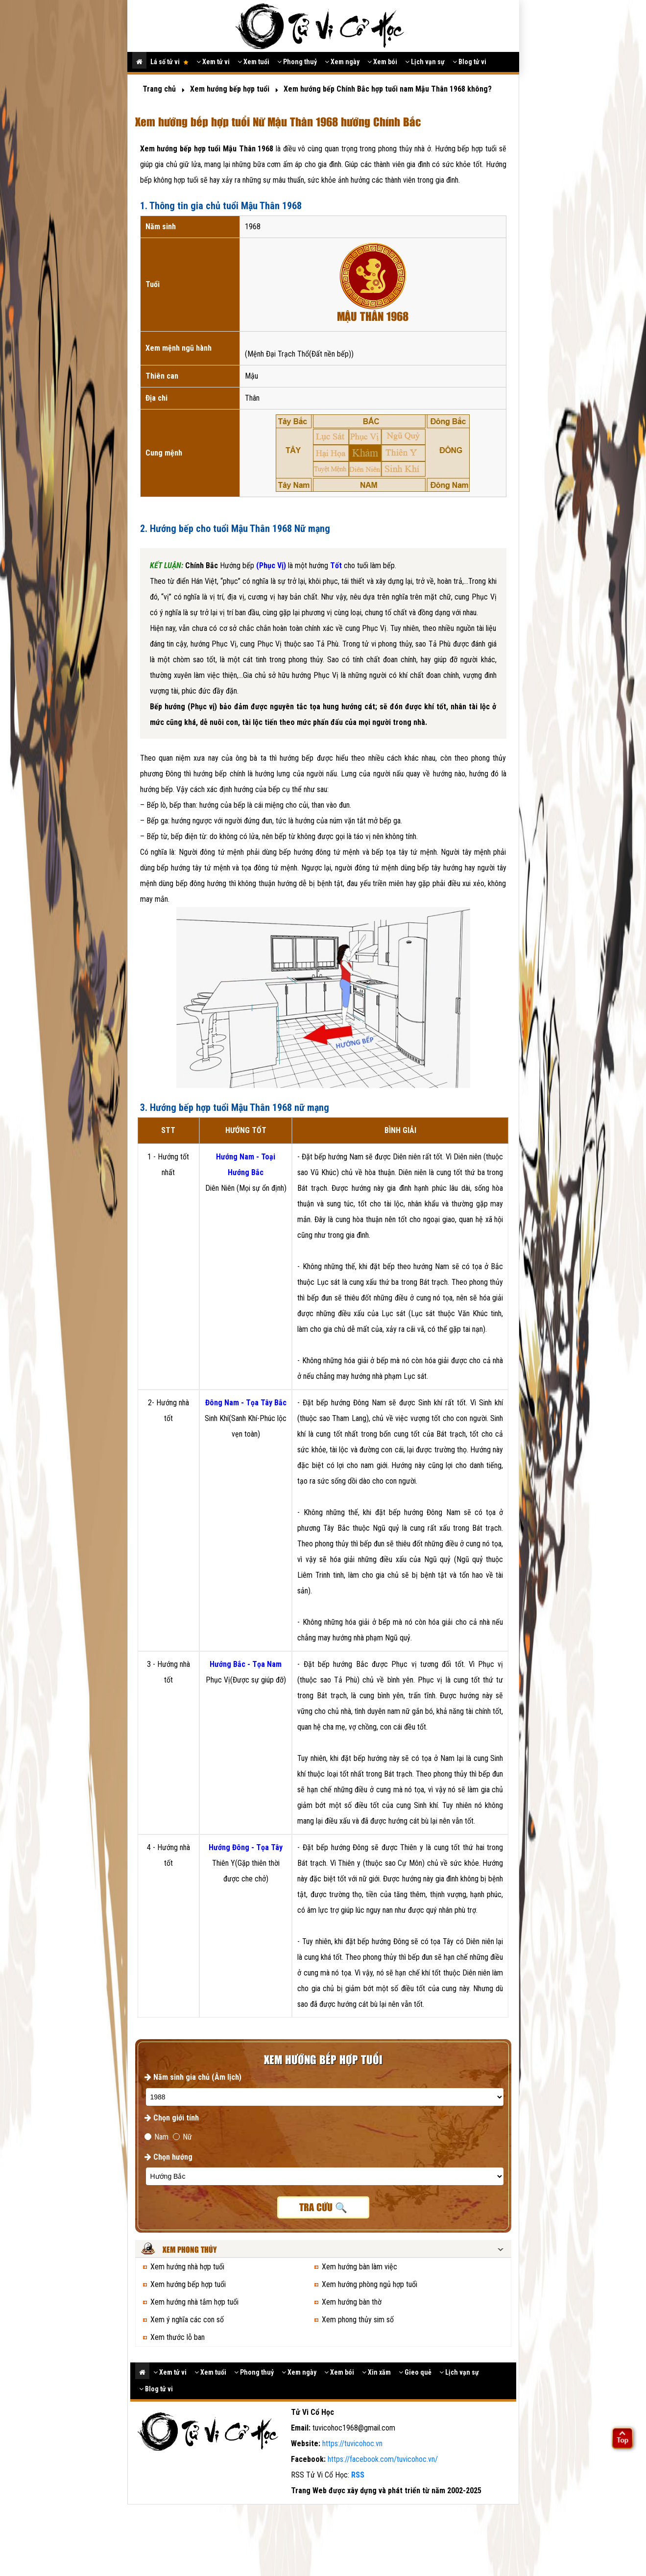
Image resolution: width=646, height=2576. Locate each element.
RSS (357, 2475)
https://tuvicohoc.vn (352, 2443)
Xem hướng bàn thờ (352, 2302)
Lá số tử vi (169, 62)
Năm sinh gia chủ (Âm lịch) (192, 2077)
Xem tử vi (213, 62)
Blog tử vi (469, 62)
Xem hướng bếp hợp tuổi (188, 2284)
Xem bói (382, 62)
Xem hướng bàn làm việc (359, 2266)
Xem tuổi (253, 62)
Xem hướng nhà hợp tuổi (187, 2266)
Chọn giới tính (171, 2117)
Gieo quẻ (415, 2372)
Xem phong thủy (190, 2250)
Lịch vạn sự (425, 62)
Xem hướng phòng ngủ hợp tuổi (369, 2284)
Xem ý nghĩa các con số (187, 2319)
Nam (156, 2137)
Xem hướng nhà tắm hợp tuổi (194, 2302)
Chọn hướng (168, 2157)
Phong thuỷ (297, 62)
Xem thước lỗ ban (177, 2337)
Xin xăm (376, 2372)
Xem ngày (342, 62)
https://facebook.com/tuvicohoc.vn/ (383, 2459)
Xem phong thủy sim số (358, 2319)
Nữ (182, 2137)
